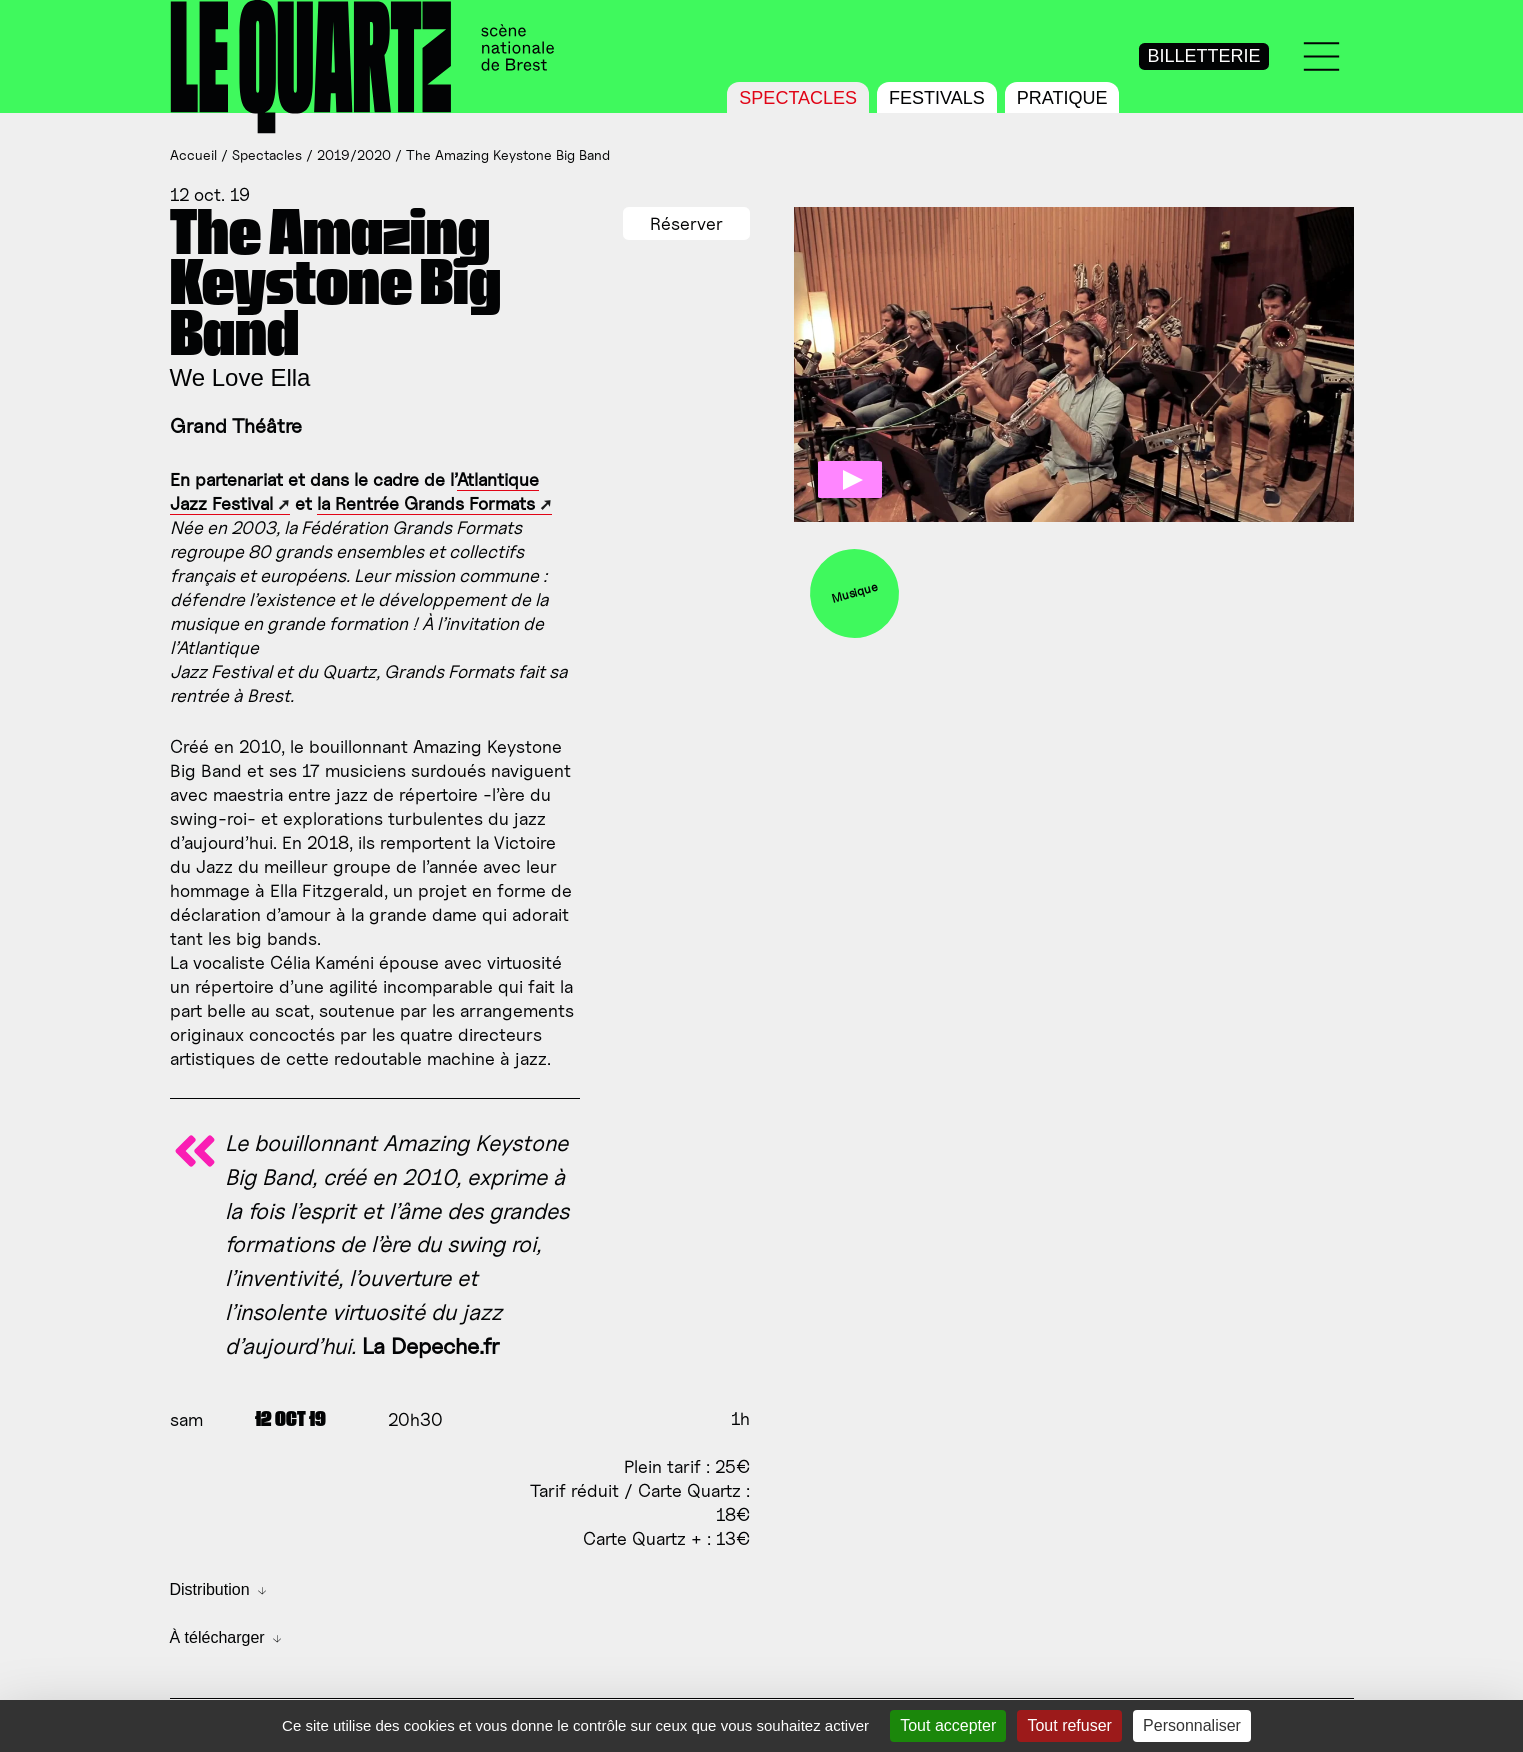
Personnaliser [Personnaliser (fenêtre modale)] (1192, 1725)
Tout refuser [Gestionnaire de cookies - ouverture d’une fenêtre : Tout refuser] (1069, 1725)
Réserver (686, 223)
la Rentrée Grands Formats (426, 503)
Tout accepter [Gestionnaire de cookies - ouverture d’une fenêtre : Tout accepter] (948, 1725)
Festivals (937, 98)
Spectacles (798, 98)
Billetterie (1203, 56)
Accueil (193, 154)
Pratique (1062, 98)
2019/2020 (354, 154)
